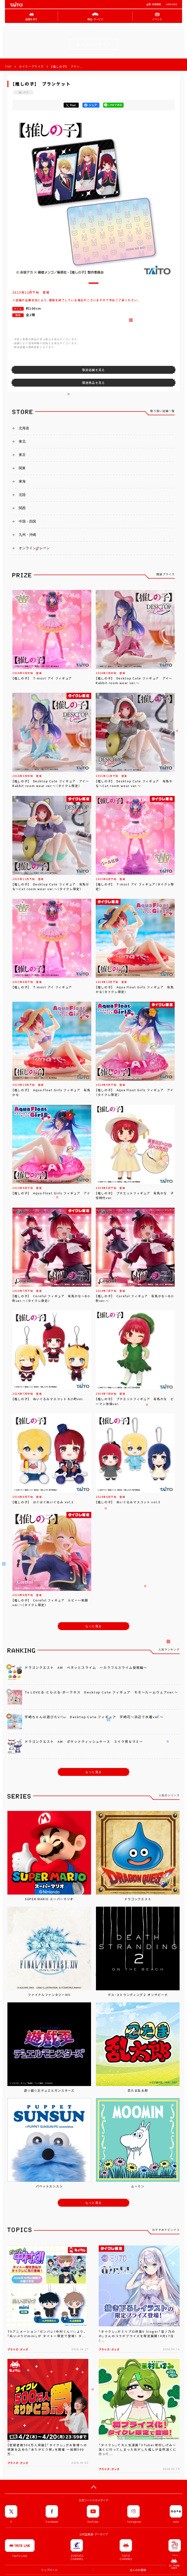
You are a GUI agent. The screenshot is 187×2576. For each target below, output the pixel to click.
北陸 (22, 495)
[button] (93, 283)
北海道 (24, 428)
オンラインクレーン (34, 548)
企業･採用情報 (153, 4)
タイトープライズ (31, 66)
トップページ (49, 2570)
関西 (22, 508)
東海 (22, 481)
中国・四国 (27, 521)
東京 (22, 455)
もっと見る (93, 1626)
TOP (8, 66)
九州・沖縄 (27, 535)
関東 (22, 468)
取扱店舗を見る (93, 370)
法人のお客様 (138, 2570)
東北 (22, 441)
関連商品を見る (93, 382)
